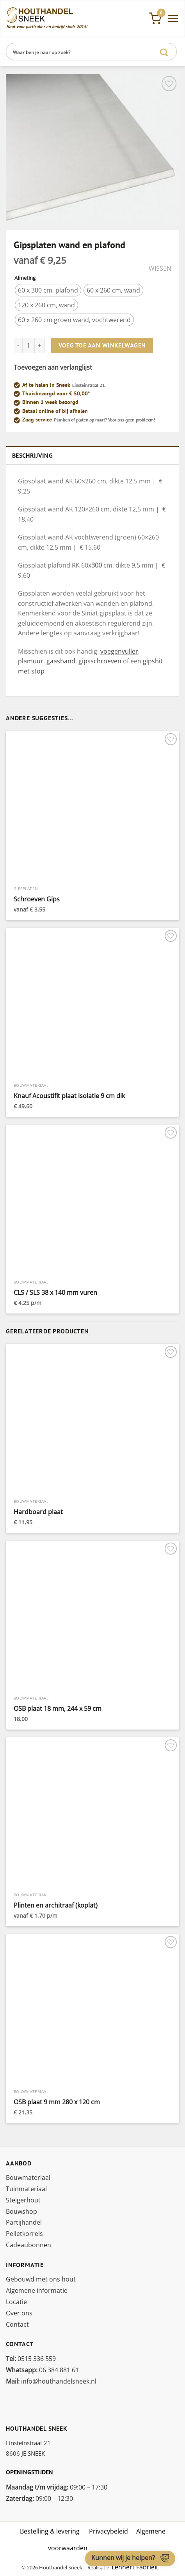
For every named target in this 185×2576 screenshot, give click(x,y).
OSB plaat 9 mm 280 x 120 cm (57, 2102)
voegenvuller (119, 651)
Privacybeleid (108, 2531)
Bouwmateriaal (28, 2177)
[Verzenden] (164, 51)
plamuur (30, 661)
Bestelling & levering (50, 2531)
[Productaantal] (28, 345)
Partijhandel (24, 2222)
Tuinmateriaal (26, 2189)
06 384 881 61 (42, 2370)
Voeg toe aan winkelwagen (102, 345)
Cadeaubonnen (28, 2245)
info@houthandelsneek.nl (51, 2381)
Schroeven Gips (37, 899)
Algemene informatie (37, 2290)
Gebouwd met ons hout (41, 2279)
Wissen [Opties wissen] (160, 268)
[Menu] (173, 18)
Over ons (19, 2313)
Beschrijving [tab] (32, 455)
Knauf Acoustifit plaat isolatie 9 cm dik (69, 1096)
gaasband (60, 661)
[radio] (48, 290)
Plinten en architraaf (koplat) (56, 1905)
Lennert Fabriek (135, 2567)
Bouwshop (21, 2211)
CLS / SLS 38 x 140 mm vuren (55, 1293)
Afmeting (25, 278)
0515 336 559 (31, 2358)
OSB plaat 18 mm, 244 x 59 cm (57, 1709)
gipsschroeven (99, 661)
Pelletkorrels (24, 2233)
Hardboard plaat (38, 1512)
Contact (17, 2324)
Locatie (16, 2301)
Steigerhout (23, 2200)
